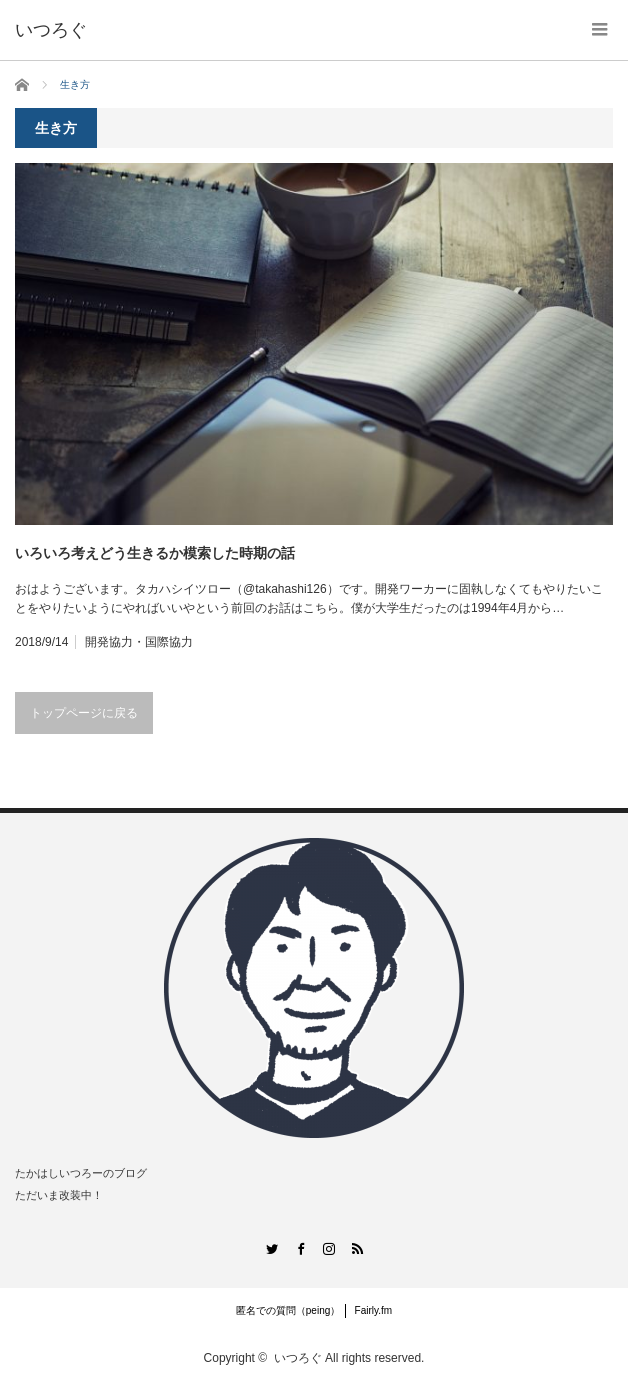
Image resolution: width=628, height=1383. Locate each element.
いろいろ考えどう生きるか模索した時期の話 (155, 553)
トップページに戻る (84, 713)
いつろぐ (298, 1358)
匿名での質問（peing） (288, 1310)
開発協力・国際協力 (139, 642)
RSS (357, 1248)
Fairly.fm (374, 1310)
